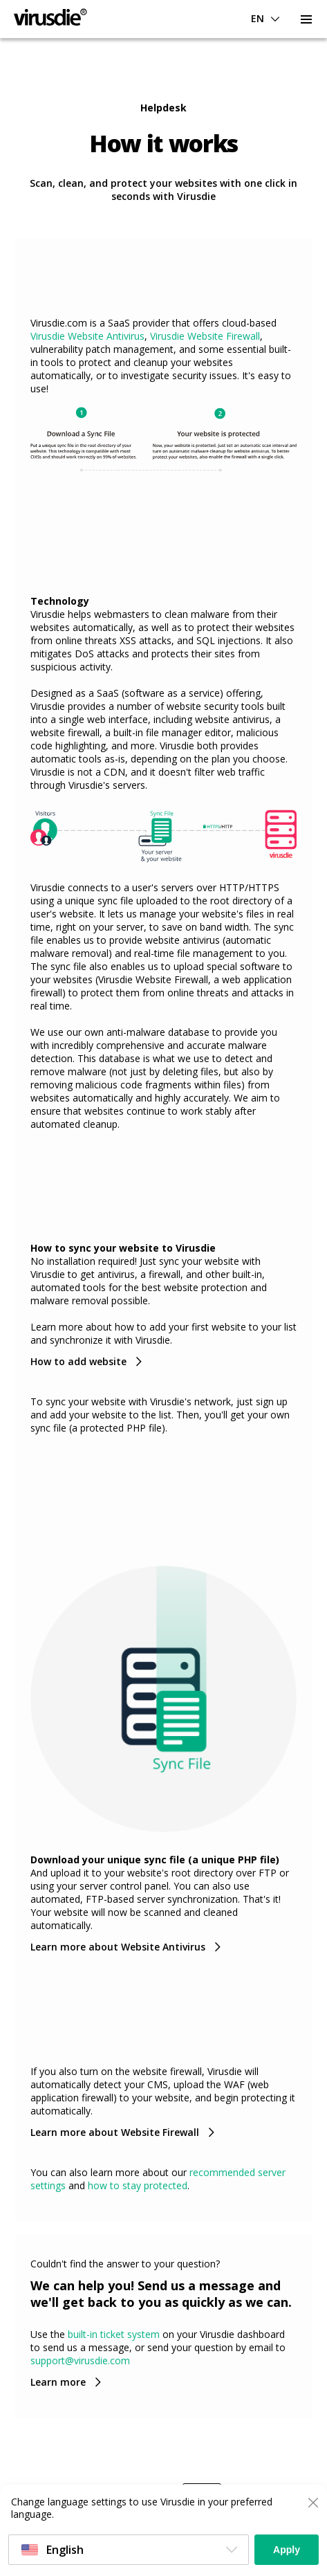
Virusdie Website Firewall (205, 335)
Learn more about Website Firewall (114, 2132)
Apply (286, 2549)
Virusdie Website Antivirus (87, 335)
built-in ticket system (114, 2334)
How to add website (78, 1361)
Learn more (58, 2381)
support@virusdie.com (80, 2360)
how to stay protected (137, 2185)
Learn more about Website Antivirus (117, 1946)
